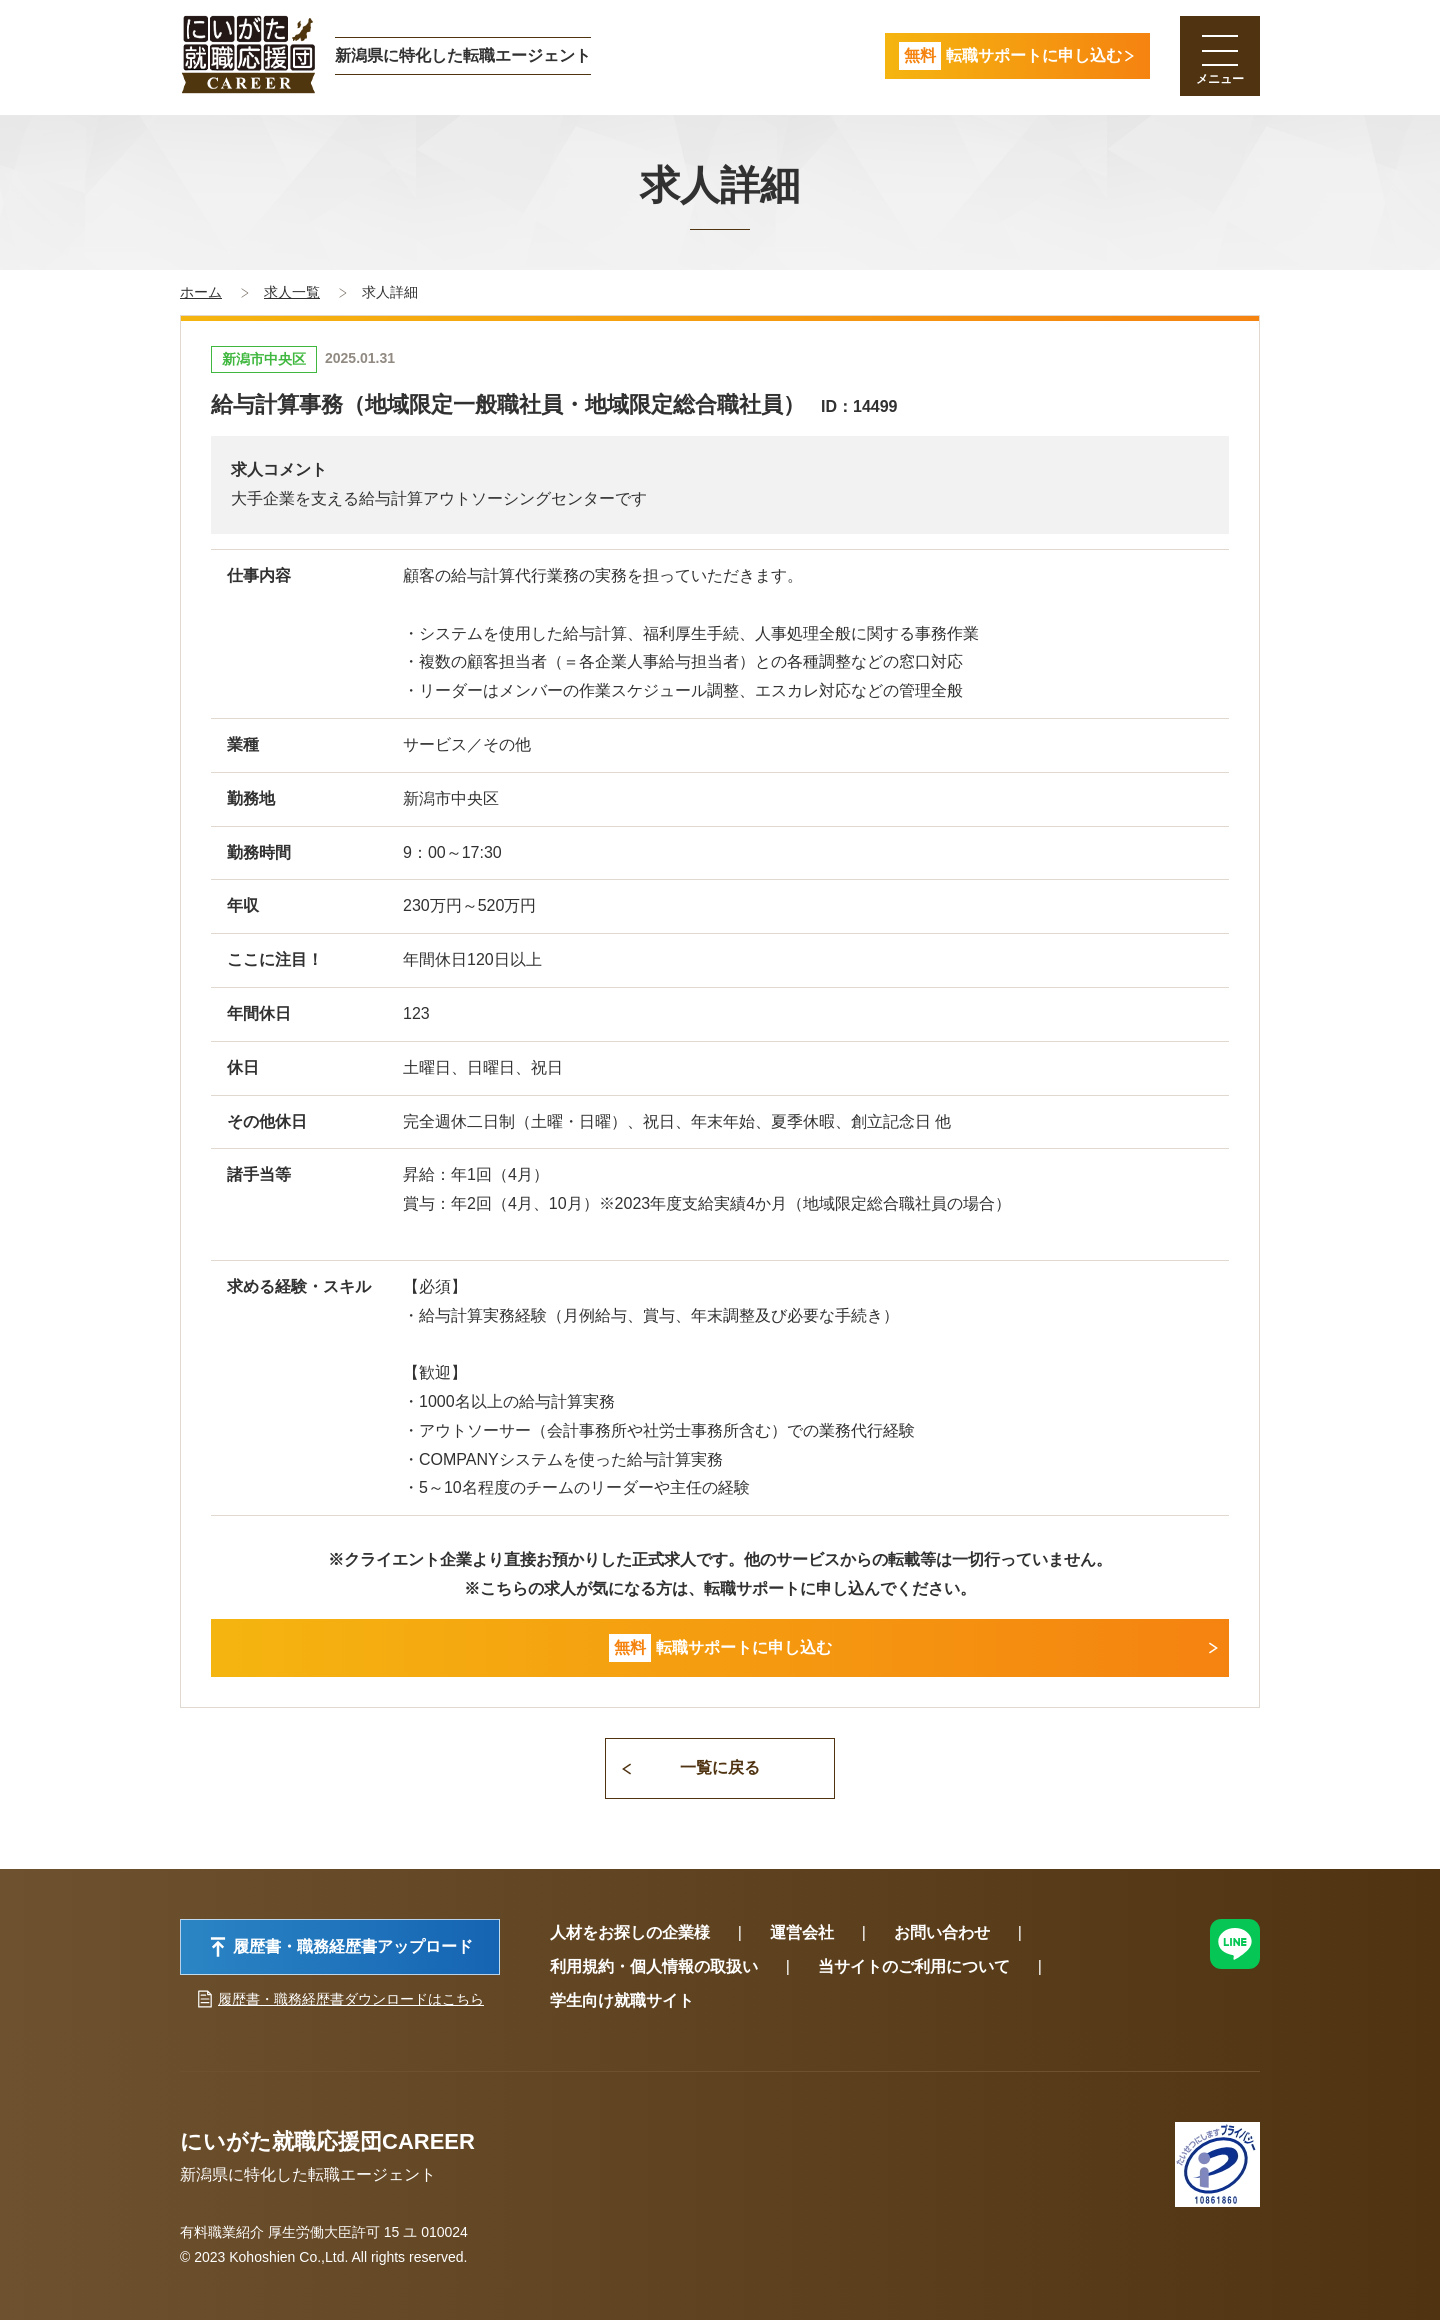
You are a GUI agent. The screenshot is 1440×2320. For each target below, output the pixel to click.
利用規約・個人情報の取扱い (654, 1966)
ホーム (201, 292)
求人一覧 (292, 292)
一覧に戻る (720, 1767)
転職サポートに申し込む (720, 1648)
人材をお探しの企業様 (630, 1932)
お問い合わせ (942, 1932)
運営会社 (802, 1932)
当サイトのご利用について (914, 1966)
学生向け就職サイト (622, 2000)
